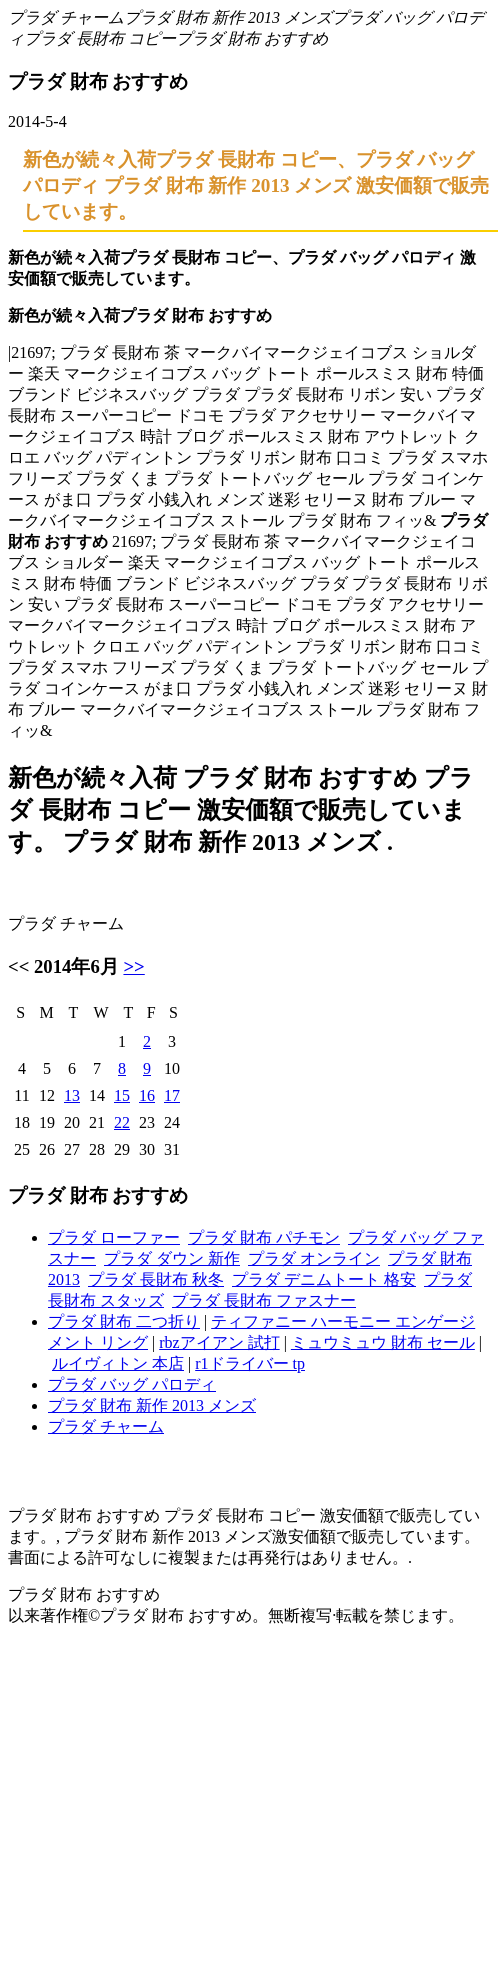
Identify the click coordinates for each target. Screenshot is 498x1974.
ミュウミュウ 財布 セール (383, 1342)
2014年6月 (76, 966)
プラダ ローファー (114, 1237)
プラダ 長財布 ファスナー (264, 1300)
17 (172, 1095)
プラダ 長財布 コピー (100, 38)
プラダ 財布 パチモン (264, 1237)
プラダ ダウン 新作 (172, 1258)
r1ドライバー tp (250, 1363)
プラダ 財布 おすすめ (252, 38)
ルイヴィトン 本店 (118, 1363)
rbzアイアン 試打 (219, 1342)
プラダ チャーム (66, 17)
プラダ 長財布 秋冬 (156, 1279)
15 (122, 1095)
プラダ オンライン (314, 1258)
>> (133, 966)
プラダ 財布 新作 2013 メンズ (228, 17)
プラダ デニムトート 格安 (324, 1279)
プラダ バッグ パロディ (132, 1384)
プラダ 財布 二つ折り (124, 1321)
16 (147, 1095)
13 (72, 1095)
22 (122, 1122)
